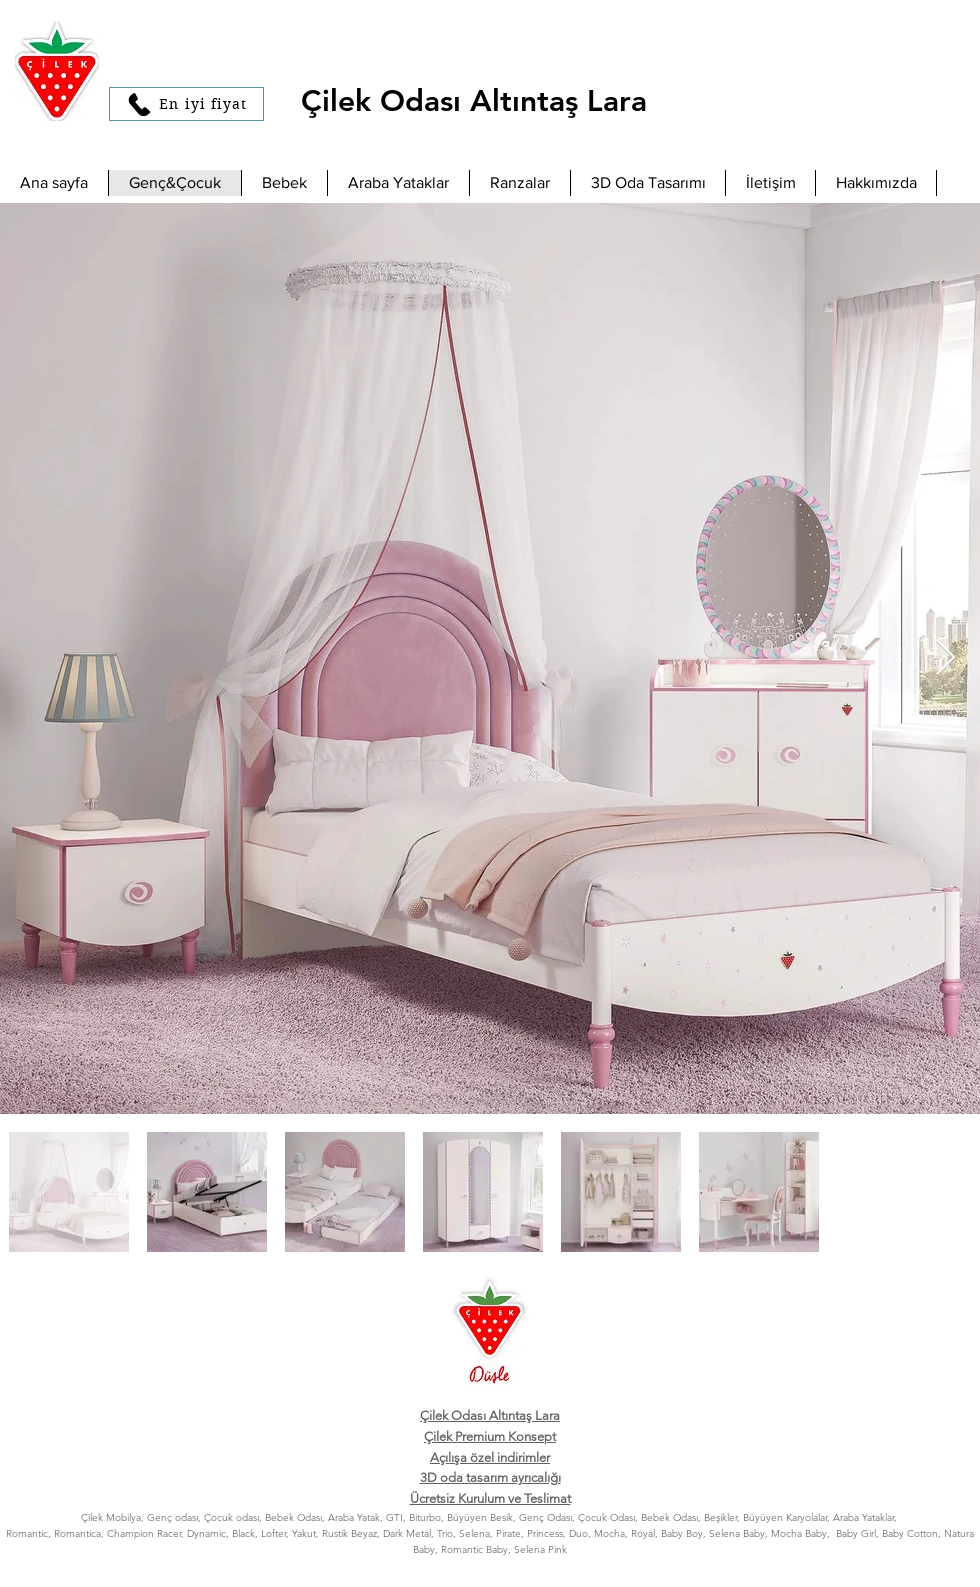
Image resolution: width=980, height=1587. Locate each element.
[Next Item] (945, 658)
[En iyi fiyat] (186, 104)
